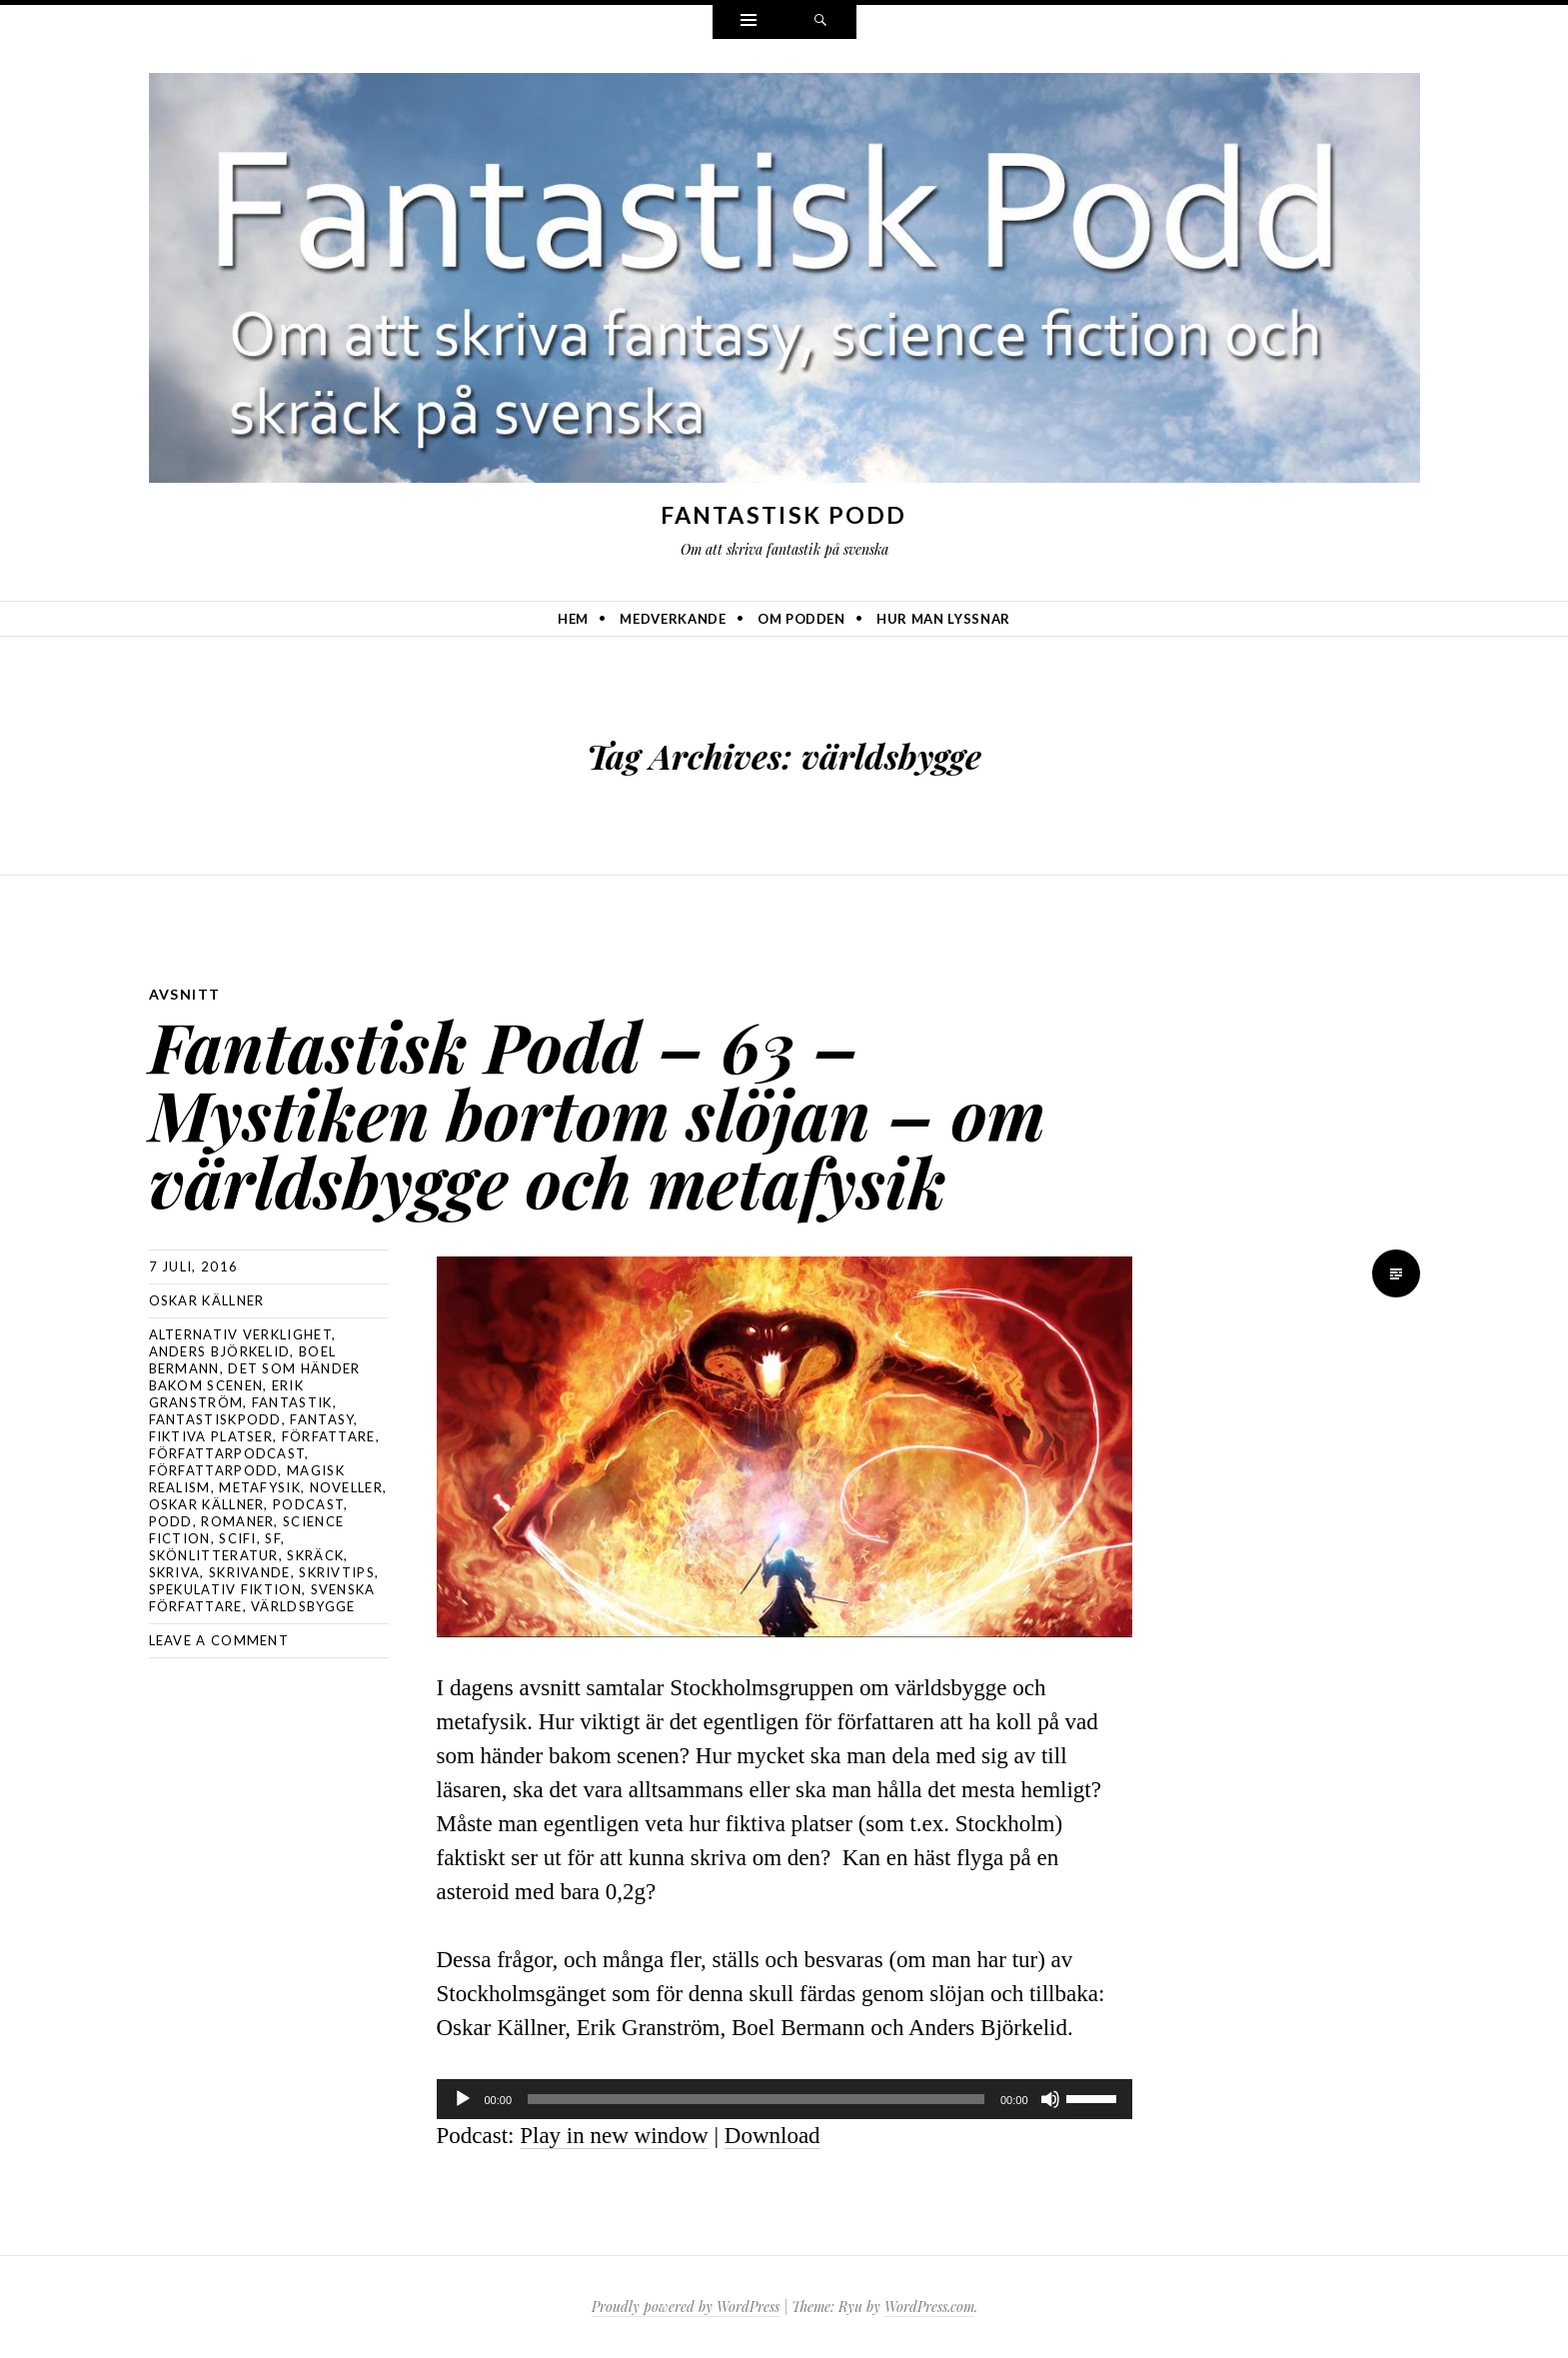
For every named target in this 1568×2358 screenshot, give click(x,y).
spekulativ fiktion (225, 1589)
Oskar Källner (207, 1300)
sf (273, 1538)
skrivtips (337, 1572)
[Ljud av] (1050, 2099)
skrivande (250, 1572)
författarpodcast (227, 1453)
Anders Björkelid (220, 1351)
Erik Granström (226, 1393)
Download (772, 2135)
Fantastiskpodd (215, 1419)
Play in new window (614, 2135)
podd (171, 1521)
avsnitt (185, 994)
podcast (308, 1504)
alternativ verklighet (240, 1334)
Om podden (801, 619)
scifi (238, 1538)
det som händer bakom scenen (255, 1376)
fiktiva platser (211, 1436)
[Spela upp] (463, 2099)
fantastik (292, 1402)
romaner (237, 1521)
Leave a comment (219, 1640)
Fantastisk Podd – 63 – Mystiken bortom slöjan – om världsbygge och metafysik (597, 1113)
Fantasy (322, 1419)
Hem (573, 619)
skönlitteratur (214, 1555)
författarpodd (214, 1470)
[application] (784, 2099)
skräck (315, 1555)
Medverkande (673, 619)
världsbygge (303, 1606)
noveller (346, 1487)
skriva (175, 1572)
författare (329, 1436)
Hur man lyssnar (943, 619)
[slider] (756, 2099)
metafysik (260, 1487)
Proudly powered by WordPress (686, 2306)
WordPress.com (929, 2306)
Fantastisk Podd (784, 515)
